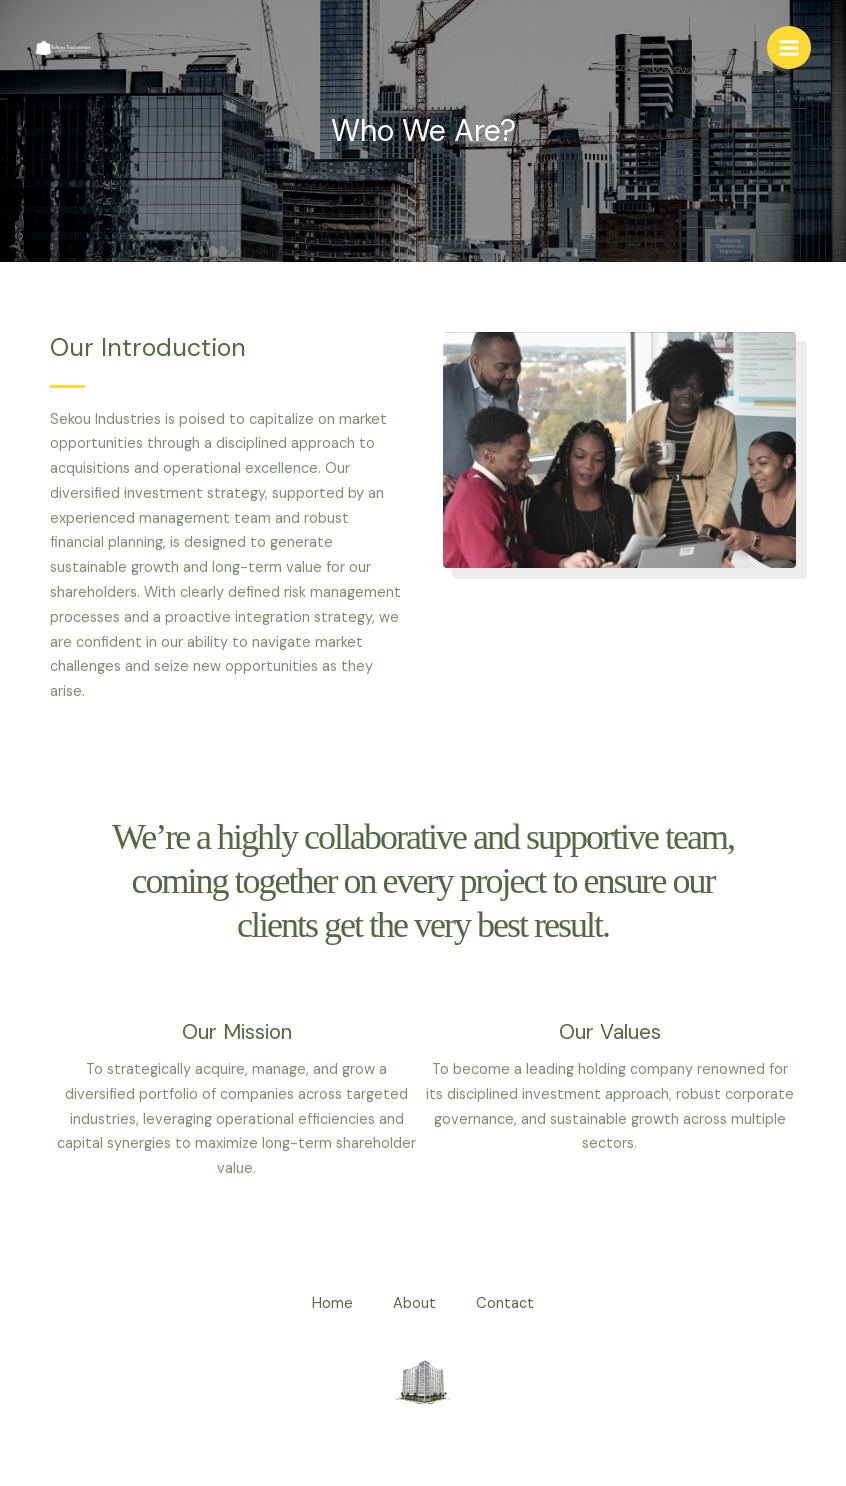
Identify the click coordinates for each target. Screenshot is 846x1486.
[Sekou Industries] (65, 48)
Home (332, 1303)
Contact (505, 1303)
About (414, 1303)
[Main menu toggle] (789, 48)
